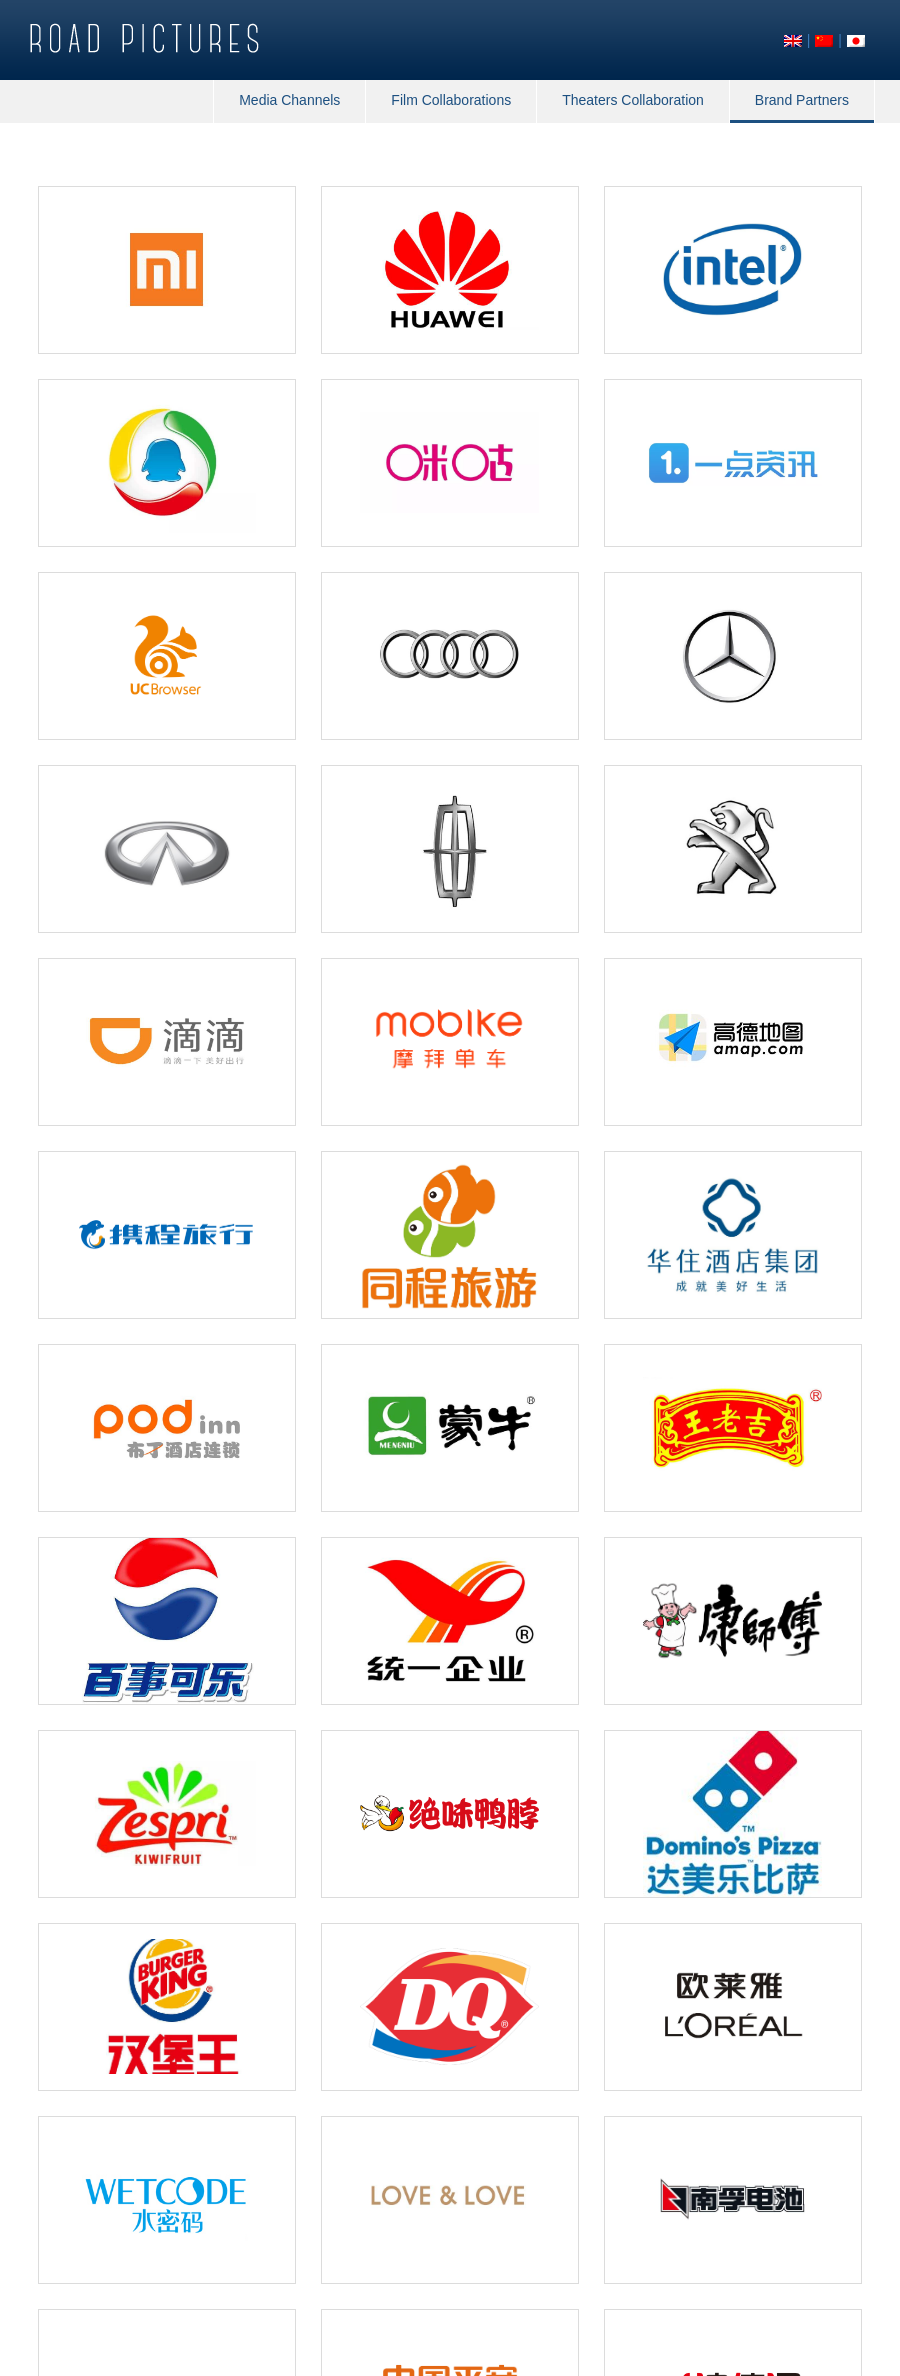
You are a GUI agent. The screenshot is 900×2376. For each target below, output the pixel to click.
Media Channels (289, 100)
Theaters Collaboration (633, 100)
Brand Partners (802, 100)
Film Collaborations (451, 100)
